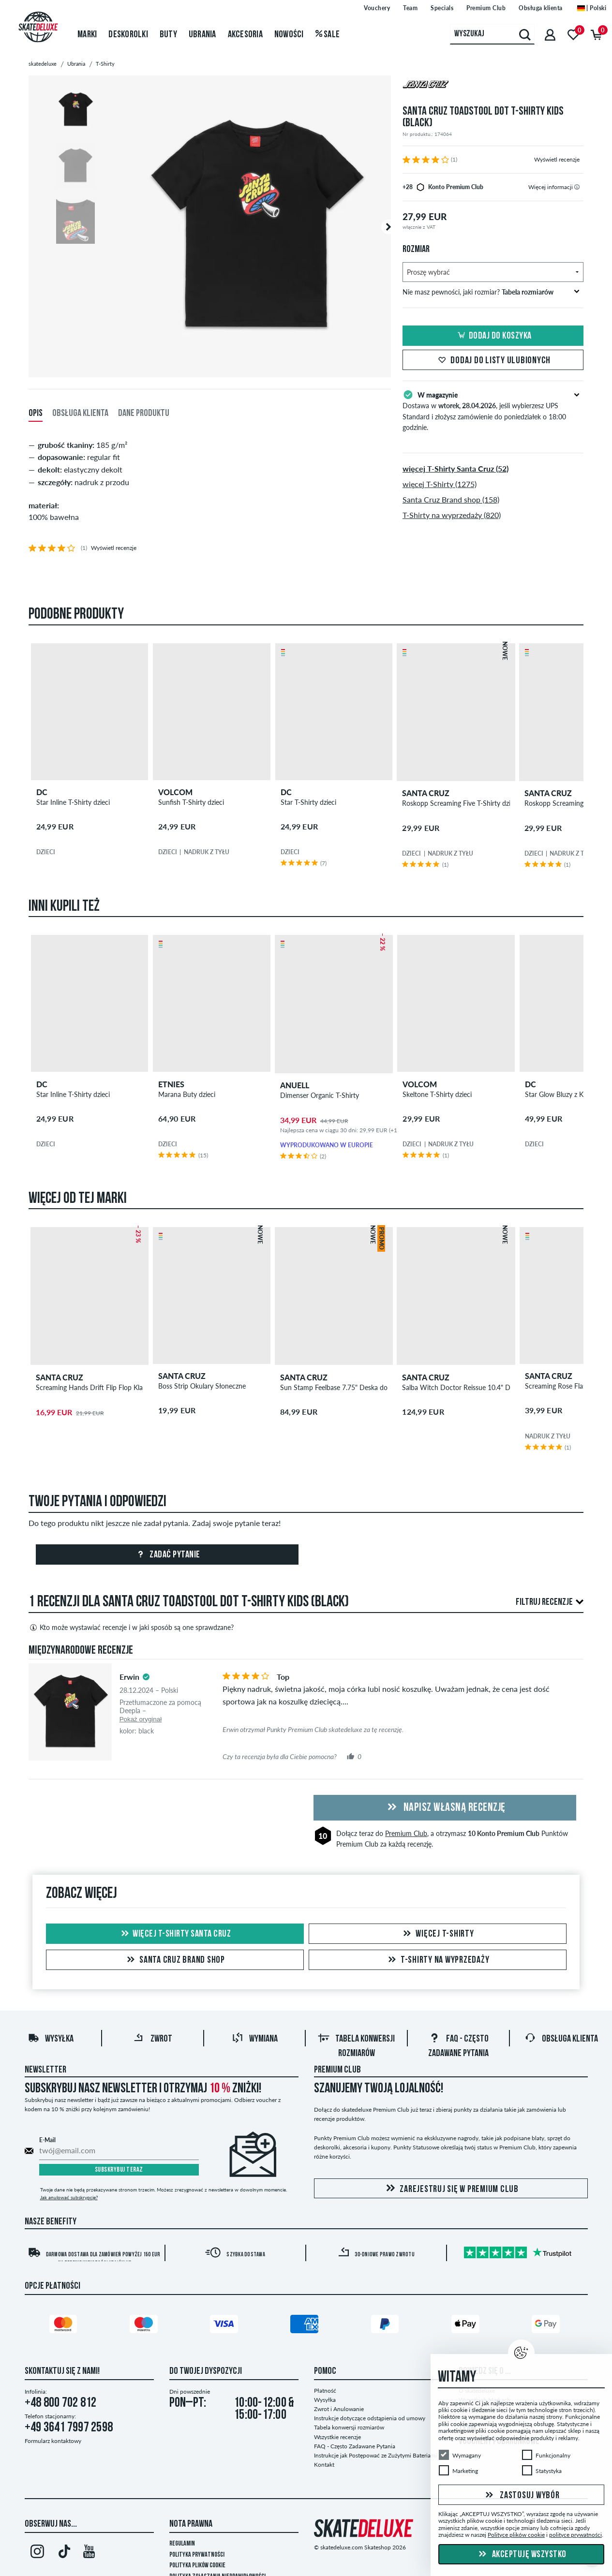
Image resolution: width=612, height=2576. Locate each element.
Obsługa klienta (561, 2039)
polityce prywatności (575, 2534)
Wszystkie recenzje (337, 2437)
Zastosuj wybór (521, 2495)
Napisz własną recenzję (445, 1808)
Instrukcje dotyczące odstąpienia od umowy (369, 2418)
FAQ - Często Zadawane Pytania (354, 2446)
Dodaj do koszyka (493, 336)
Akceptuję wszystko (521, 2555)
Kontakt (324, 2464)
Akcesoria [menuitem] (245, 35)
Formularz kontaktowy (53, 2440)
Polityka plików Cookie (197, 2565)
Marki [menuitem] (87, 35)
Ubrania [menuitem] (202, 35)
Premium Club (406, 1833)
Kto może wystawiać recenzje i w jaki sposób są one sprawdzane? (131, 1627)
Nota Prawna (190, 2524)
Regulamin (182, 2543)
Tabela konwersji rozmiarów (349, 2427)
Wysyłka (51, 2039)
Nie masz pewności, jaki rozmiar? (491, 292)
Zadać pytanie (167, 1555)
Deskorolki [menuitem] (128, 35)
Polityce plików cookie (516, 2534)
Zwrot (152, 2039)
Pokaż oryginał (140, 1719)
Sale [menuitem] (327, 35)
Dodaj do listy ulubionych (493, 361)
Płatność (325, 2390)
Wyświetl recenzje (557, 159)
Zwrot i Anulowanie (339, 2409)
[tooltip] (577, 187)
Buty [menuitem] (168, 35)
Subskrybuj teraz (119, 2170)
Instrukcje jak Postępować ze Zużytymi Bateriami (375, 2455)
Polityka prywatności (196, 2555)
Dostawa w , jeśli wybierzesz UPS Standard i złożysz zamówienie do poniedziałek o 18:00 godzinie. (493, 410)
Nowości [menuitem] (289, 35)
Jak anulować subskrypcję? (69, 2197)
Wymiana (255, 2039)
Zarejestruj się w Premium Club (451, 2188)
